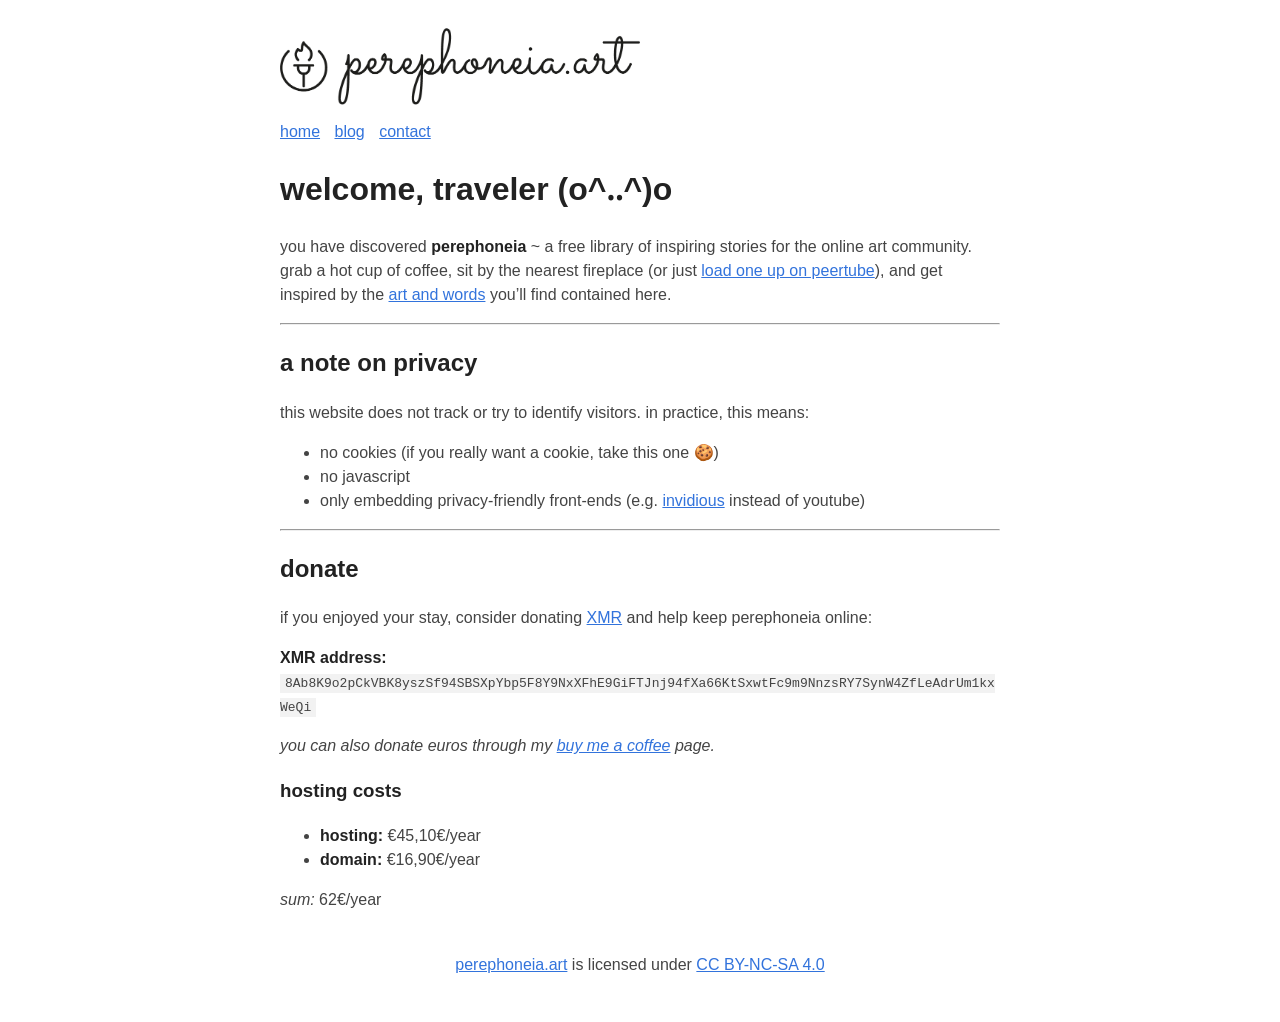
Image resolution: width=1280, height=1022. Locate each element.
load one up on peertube (787, 270)
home (300, 131)
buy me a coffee (614, 745)
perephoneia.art (511, 964)
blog (349, 131)
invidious (693, 500)
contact (405, 131)
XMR (605, 617)
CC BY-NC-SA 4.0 (760, 964)
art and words (437, 294)
